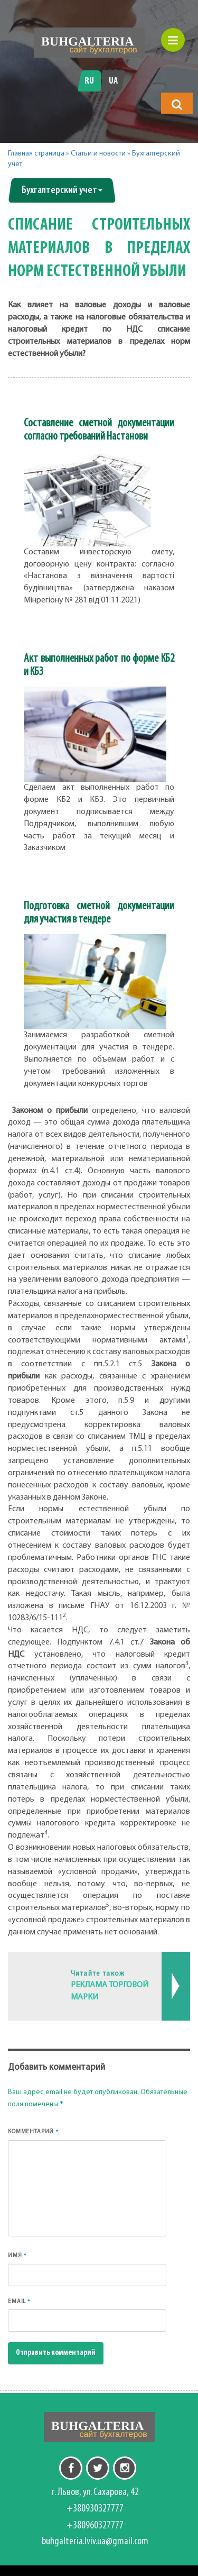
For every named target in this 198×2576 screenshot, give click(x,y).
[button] (177, 104)
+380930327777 (95, 2509)
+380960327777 (95, 2525)
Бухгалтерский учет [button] (62, 190)
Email (19, 2301)
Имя (17, 2255)
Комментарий (33, 2131)
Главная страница (36, 154)
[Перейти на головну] (89, 43)
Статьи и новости (98, 154)
